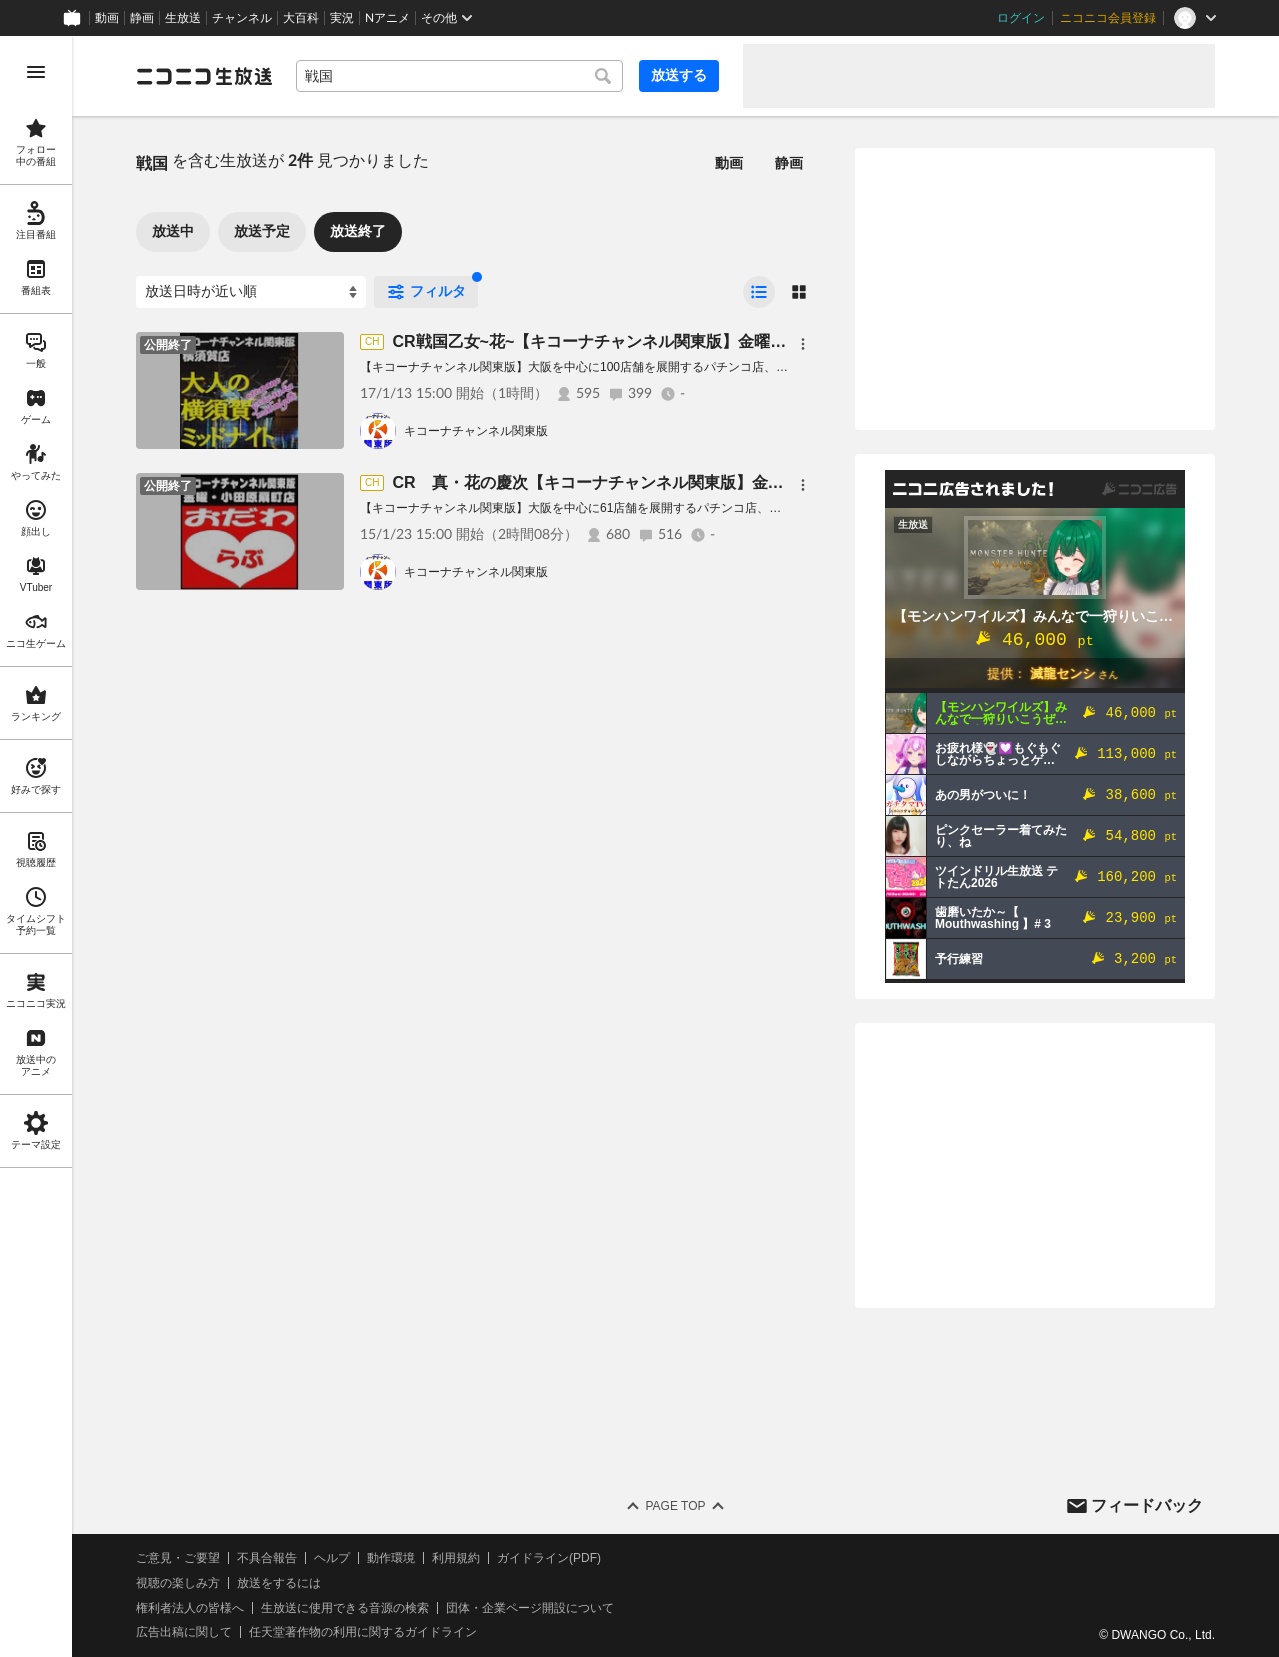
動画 (107, 18)
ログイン (1021, 18)
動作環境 (391, 1558)
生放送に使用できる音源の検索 (345, 1608)
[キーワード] (459, 76)
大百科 (301, 18)
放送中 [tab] (173, 231)
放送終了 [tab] (358, 231)
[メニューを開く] (36, 72)
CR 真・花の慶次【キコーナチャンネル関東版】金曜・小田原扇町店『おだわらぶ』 (699, 482)
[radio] (759, 292)
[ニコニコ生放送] (204, 76)
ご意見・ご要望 (178, 1558)
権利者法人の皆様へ (190, 1608)
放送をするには (279, 1583)
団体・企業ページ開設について (530, 1608)
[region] (36, 846)
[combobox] (459, 76)
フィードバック (1147, 1505)
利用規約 (456, 1558)
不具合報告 (267, 1558)
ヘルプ (332, 1558)
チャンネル (242, 18)
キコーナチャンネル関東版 (476, 431)
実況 (342, 18)
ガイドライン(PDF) (549, 1558)
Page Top (675, 1506)
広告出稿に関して (184, 1632)
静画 (142, 18)
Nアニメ (387, 18)
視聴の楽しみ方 (178, 1583)
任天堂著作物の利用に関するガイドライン (363, 1632)
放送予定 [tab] (262, 231)
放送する (679, 75)
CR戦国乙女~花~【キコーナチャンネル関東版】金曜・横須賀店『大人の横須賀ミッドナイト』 (733, 341)
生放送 (183, 18)
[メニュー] (803, 344)
